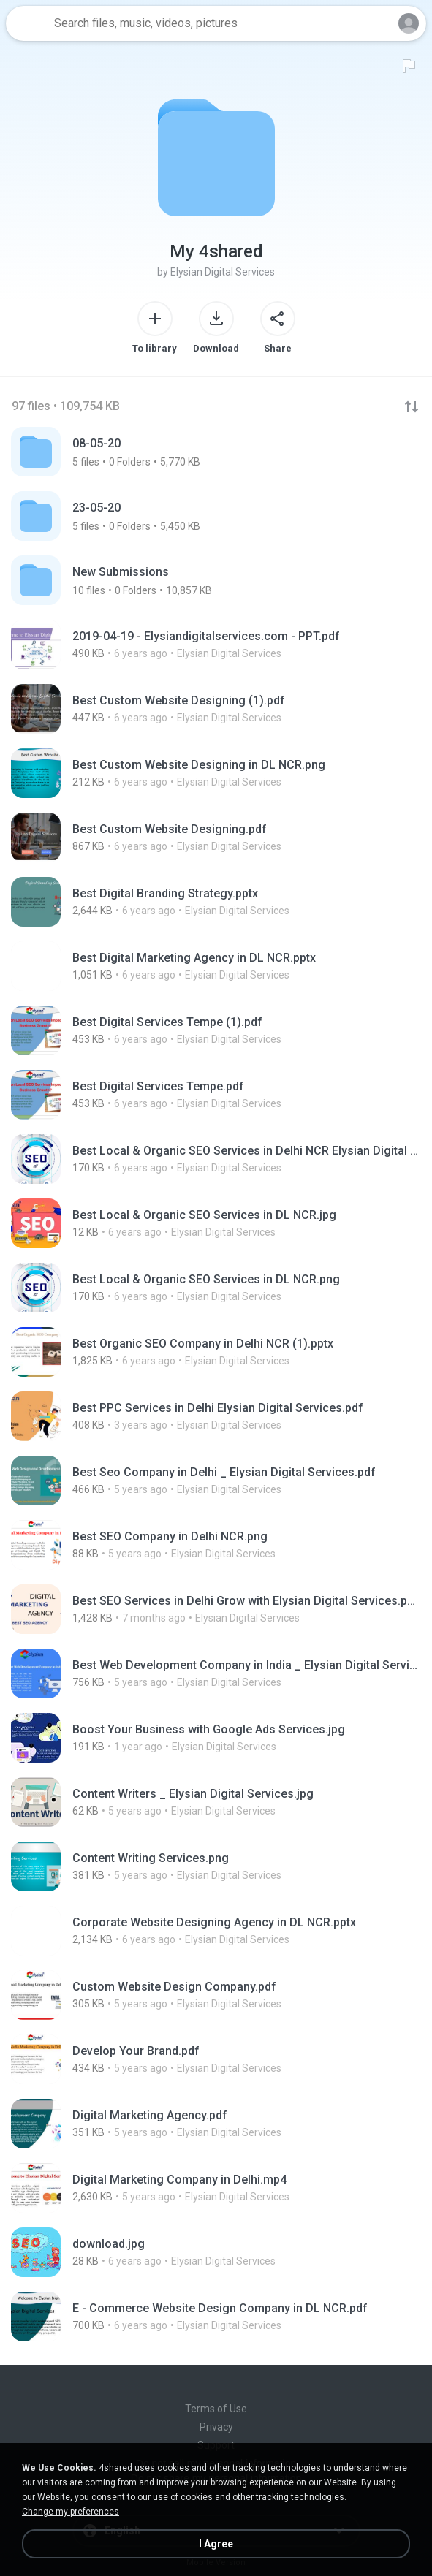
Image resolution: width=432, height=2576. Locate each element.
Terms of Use (216, 2408)
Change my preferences (70, 2512)
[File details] (216, 644)
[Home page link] (28, 23)
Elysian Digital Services (222, 272)
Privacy (216, 2427)
